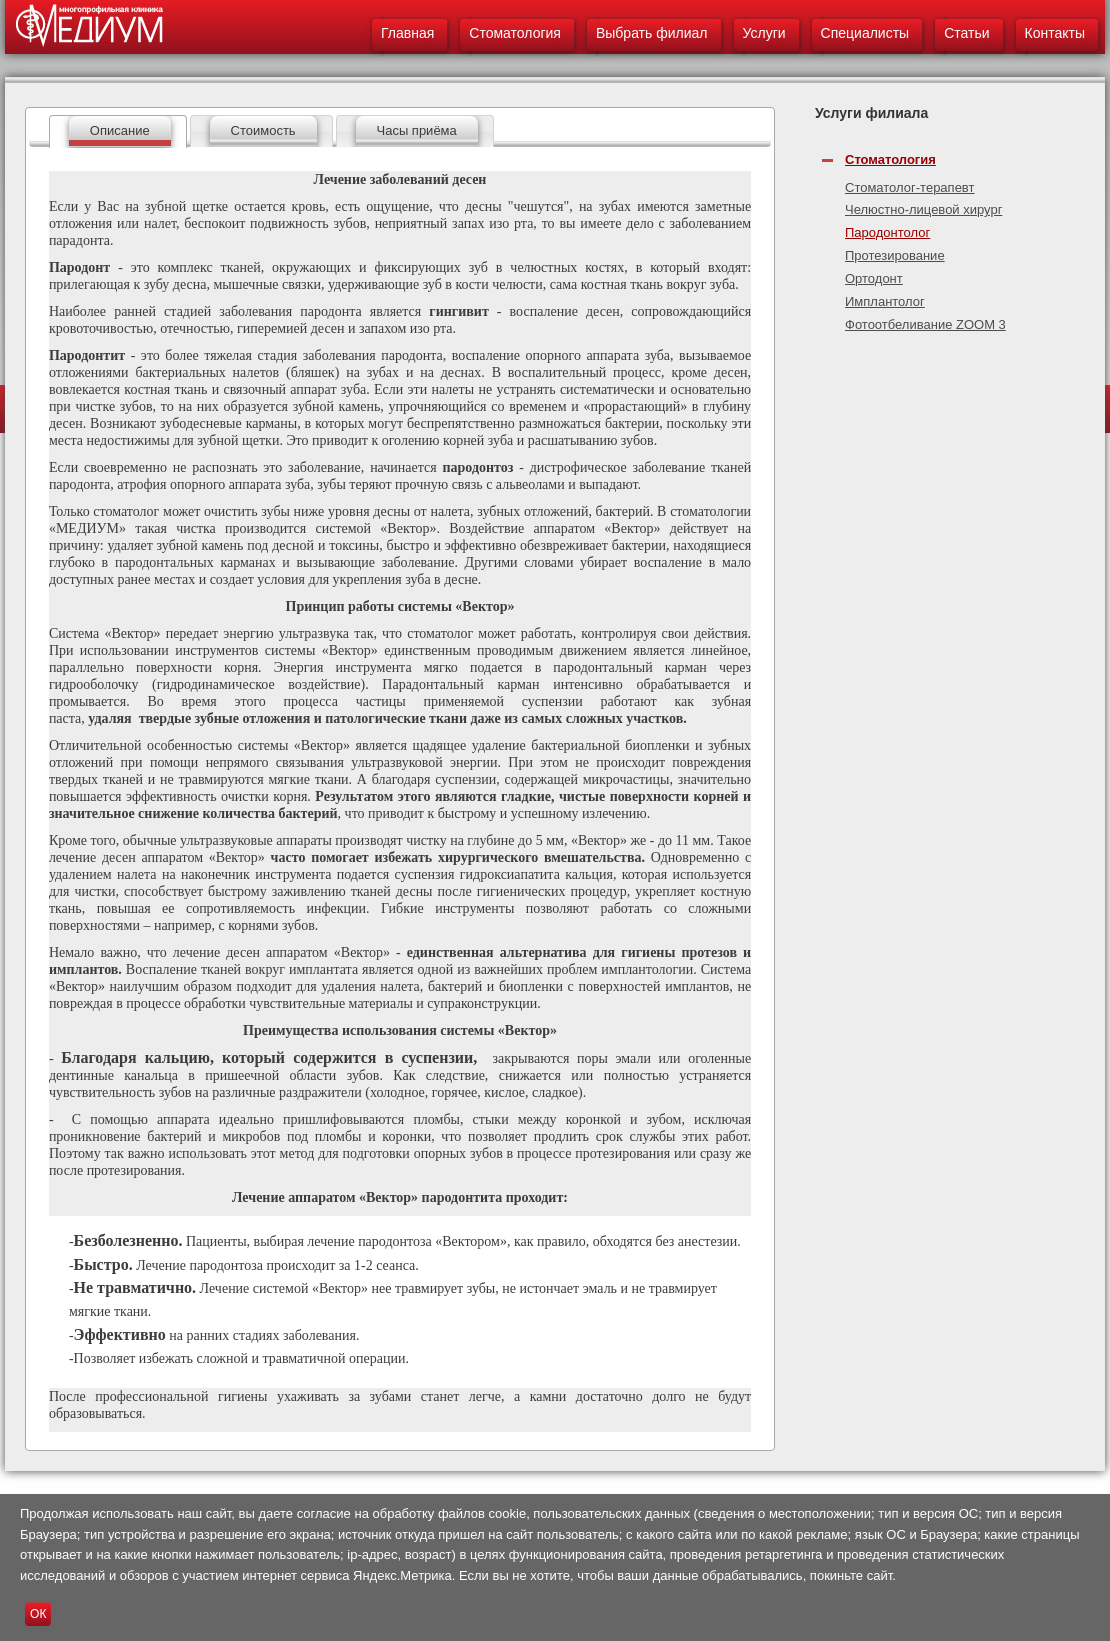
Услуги (764, 33)
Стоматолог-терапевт (909, 187)
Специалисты (865, 33)
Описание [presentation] (120, 130)
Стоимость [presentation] (263, 130)
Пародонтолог (887, 232)
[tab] (118, 131)
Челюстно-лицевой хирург (923, 209)
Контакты (1055, 33)
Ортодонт (874, 278)
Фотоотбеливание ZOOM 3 (925, 324)
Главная (407, 33)
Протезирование (895, 255)
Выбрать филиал (652, 33)
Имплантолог (885, 301)
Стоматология (515, 33)
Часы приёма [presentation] (417, 130)
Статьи (966, 33)
